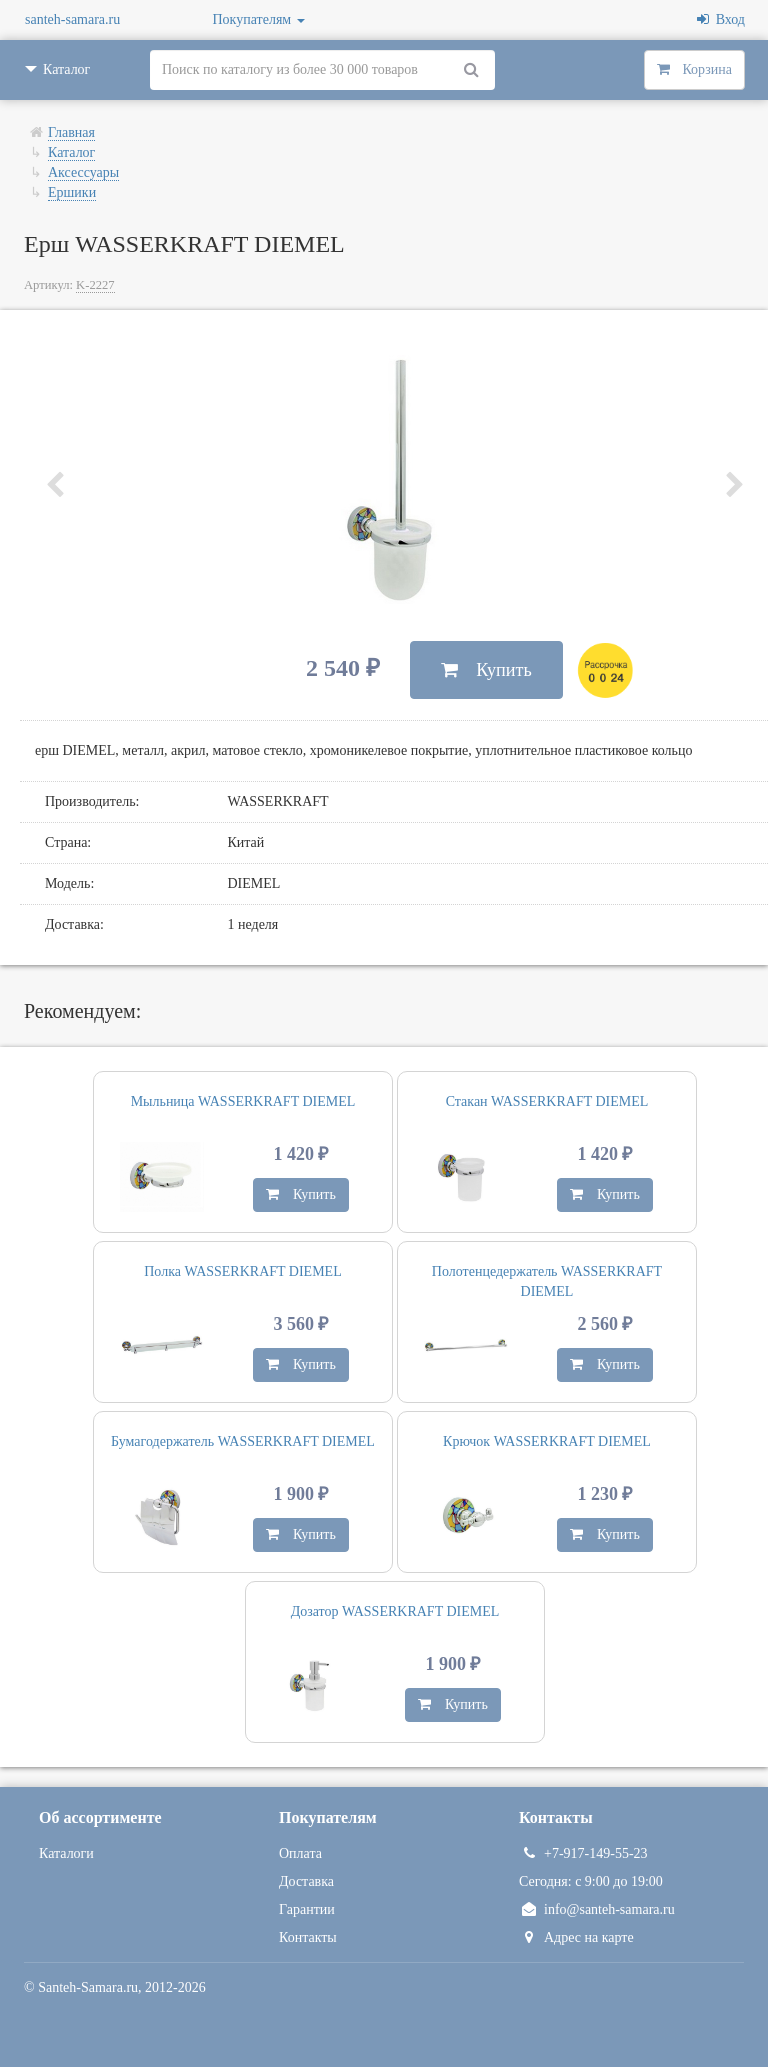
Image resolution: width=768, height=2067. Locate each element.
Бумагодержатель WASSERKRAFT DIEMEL (243, 1441)
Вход (721, 19)
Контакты (308, 1937)
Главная (71, 132)
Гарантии (307, 1909)
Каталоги (66, 1853)
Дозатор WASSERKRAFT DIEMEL (395, 1611)
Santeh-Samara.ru (88, 1987)
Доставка (306, 1881)
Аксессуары (83, 172)
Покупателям (259, 19)
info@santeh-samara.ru (597, 1909)
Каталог (71, 152)
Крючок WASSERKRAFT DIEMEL (547, 1441)
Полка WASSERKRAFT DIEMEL (242, 1271)
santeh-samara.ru (72, 19)
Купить (486, 670)
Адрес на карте (576, 1937)
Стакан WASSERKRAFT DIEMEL (547, 1101)
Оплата (300, 1853)
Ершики (72, 192)
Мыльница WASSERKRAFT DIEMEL (243, 1101)
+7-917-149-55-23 (583, 1853)
